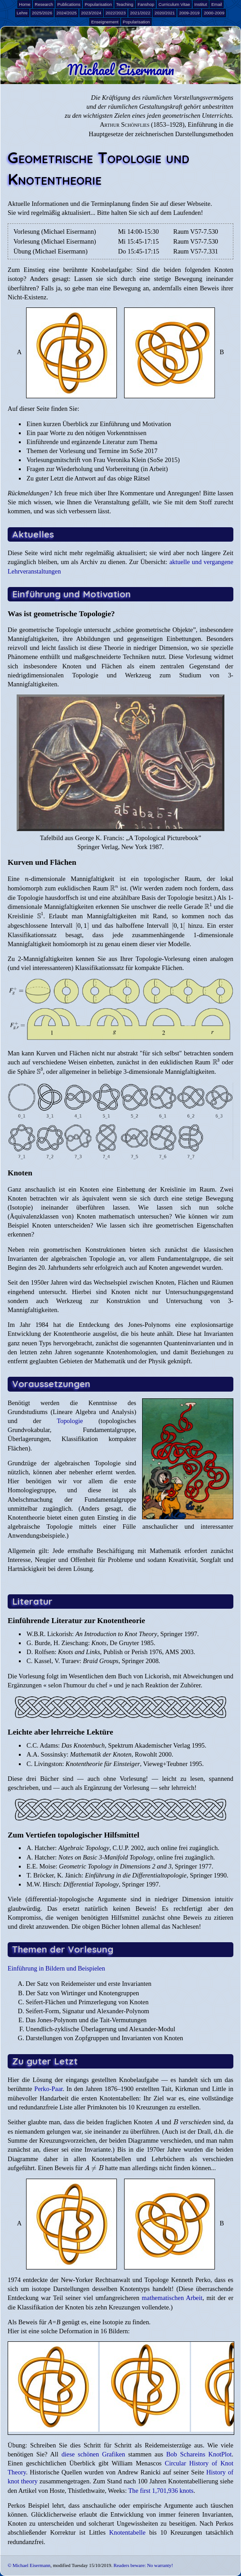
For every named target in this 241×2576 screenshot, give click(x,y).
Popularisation (98, 4)
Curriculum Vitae (174, 4)
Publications (69, 4)
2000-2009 (214, 12)
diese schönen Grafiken (93, 2454)
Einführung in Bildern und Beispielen (56, 1968)
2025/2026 (42, 12)
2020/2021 (165, 12)
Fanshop (146, 4)
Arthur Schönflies (124, 124)
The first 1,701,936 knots (160, 2490)
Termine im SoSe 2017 (127, 450)
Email (216, 4)
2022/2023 (116, 12)
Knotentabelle (127, 2532)
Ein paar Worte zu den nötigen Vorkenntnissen (87, 432)
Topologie (70, 1420)
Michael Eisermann (120, 69)
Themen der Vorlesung (56, 450)
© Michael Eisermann (29, 2565)
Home (24, 4)
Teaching (124, 4)
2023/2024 (91, 12)
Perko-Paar (48, 2088)
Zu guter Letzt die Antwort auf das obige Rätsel (88, 478)
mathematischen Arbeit (172, 2297)
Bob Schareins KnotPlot (199, 2454)
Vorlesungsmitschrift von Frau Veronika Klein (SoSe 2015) (103, 459)
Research (44, 4)
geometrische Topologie (50, 629)
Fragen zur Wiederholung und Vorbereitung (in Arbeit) (97, 468)
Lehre (22, 12)
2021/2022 (140, 12)
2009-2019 (189, 12)
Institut (200, 4)
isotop (15, 278)
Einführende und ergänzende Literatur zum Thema (92, 441)
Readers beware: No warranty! (143, 2565)
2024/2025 (67, 12)
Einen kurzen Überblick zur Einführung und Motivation (99, 423)
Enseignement (105, 21)
